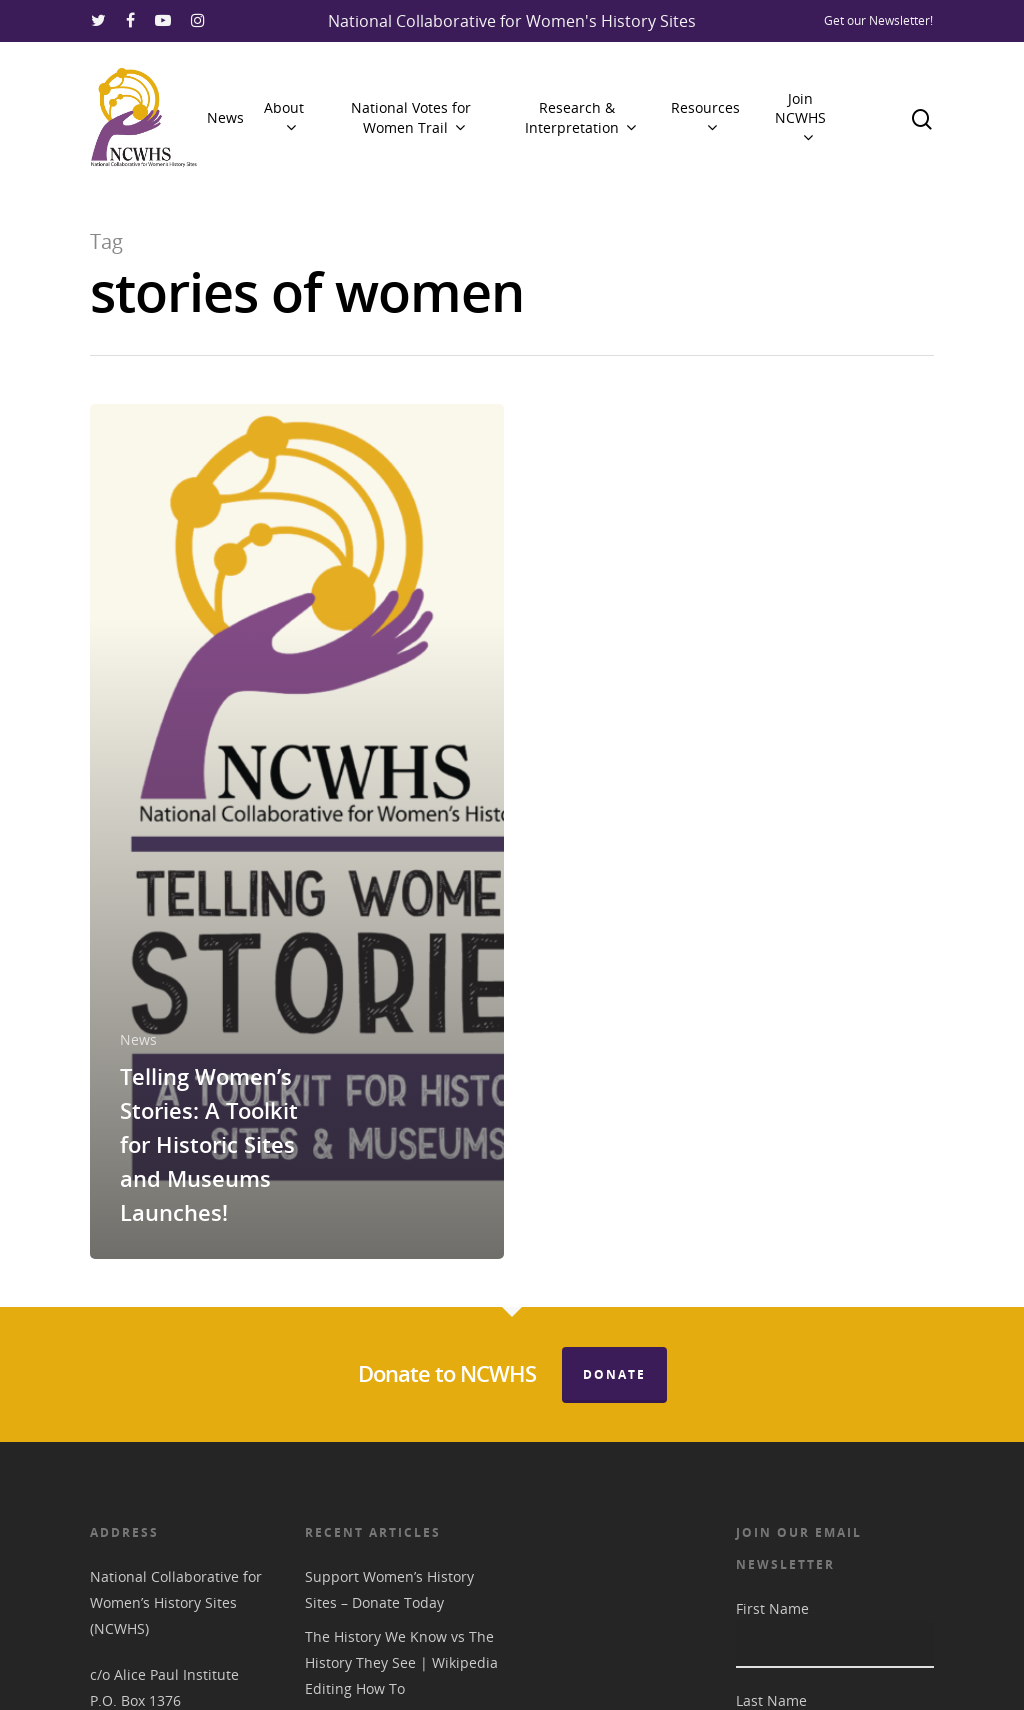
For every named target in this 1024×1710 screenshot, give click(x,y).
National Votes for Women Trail (411, 117)
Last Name (771, 1700)
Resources (705, 117)
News (225, 117)
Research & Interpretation (580, 117)
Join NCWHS (800, 118)
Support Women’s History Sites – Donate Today (389, 1589)
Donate (614, 1374)
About (284, 117)
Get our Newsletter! (878, 20)
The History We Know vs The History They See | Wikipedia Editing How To (401, 1662)
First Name (772, 1608)
